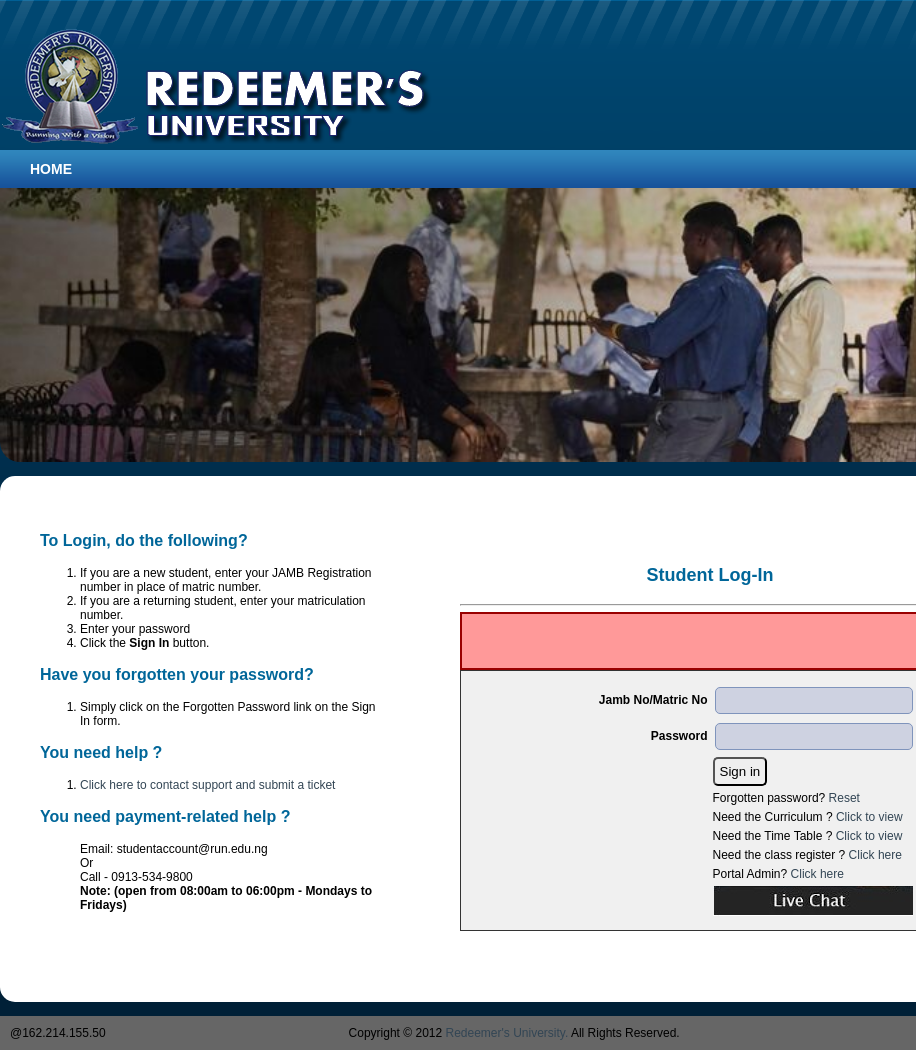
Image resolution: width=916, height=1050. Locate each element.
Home (51, 169)
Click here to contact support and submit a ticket (207, 785)
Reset (844, 798)
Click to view (869, 817)
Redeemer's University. (507, 1033)
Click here (875, 855)
